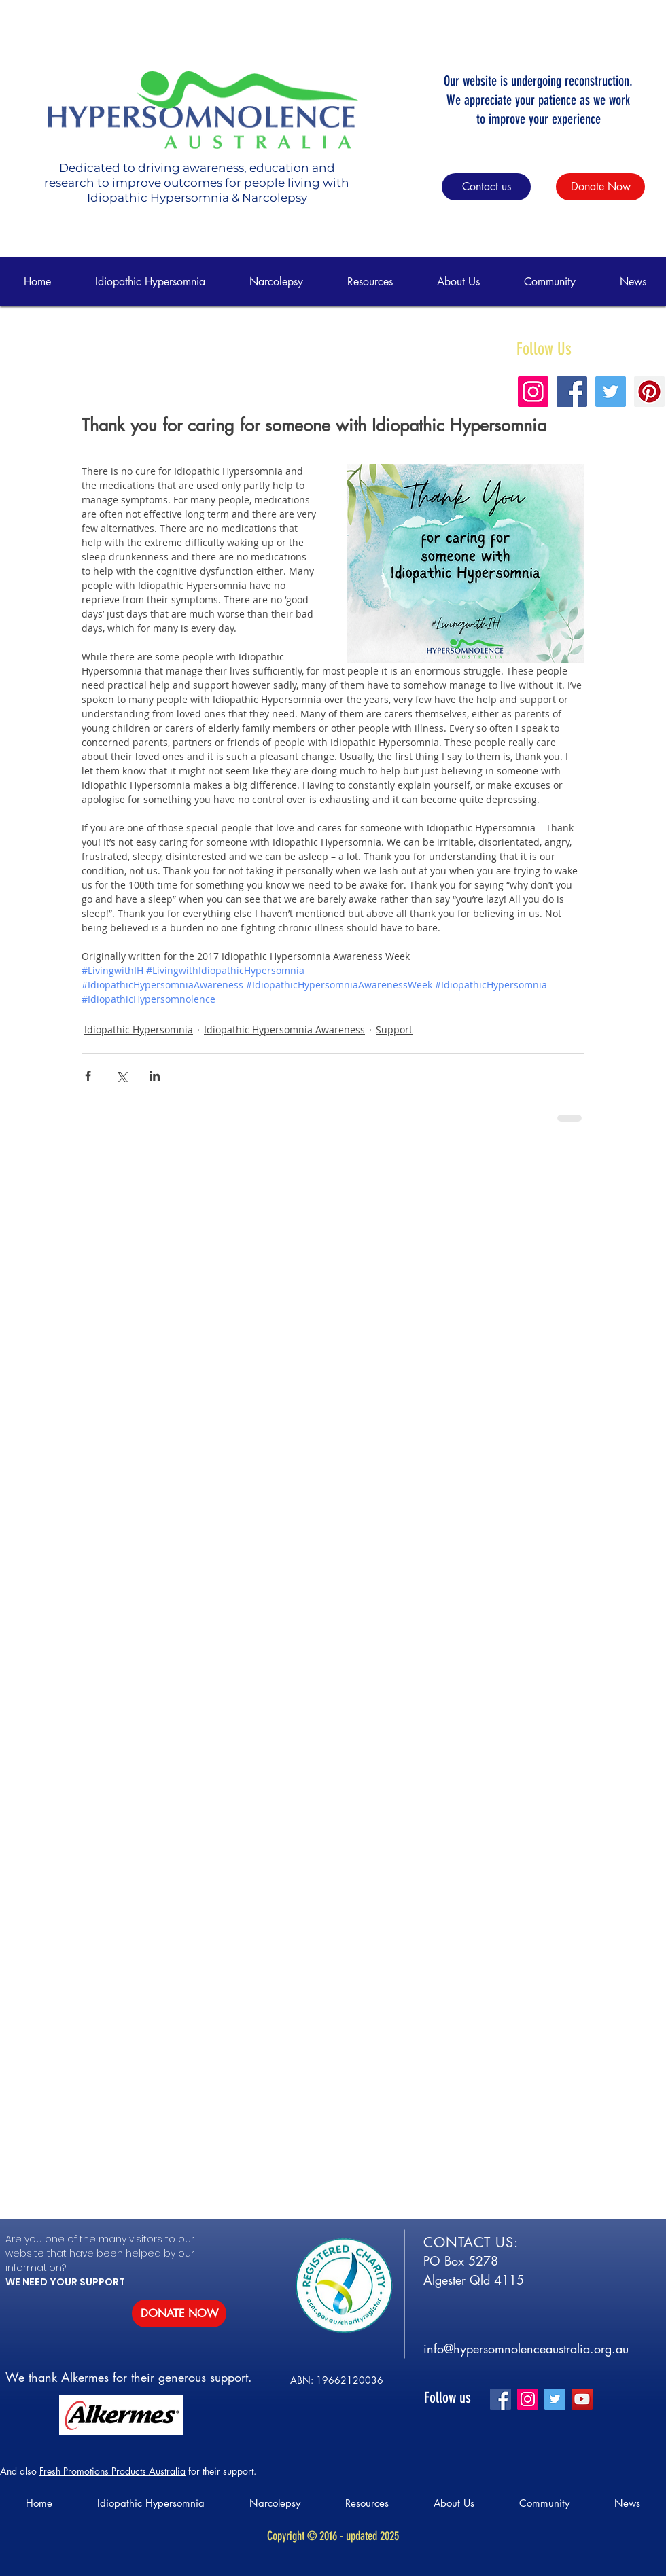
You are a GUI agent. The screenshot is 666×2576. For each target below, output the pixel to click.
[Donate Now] (600, 186)
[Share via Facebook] (88, 1075)
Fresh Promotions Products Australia (112, 2471)
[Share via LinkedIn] (154, 1075)
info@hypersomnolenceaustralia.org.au (526, 2348)
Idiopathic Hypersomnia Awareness (284, 1029)
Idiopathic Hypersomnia (138, 1029)
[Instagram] (527, 2399)
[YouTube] (582, 2399)
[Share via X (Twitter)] (121, 1075)
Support (394, 1029)
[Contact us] (486, 186)
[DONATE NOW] (179, 2313)
